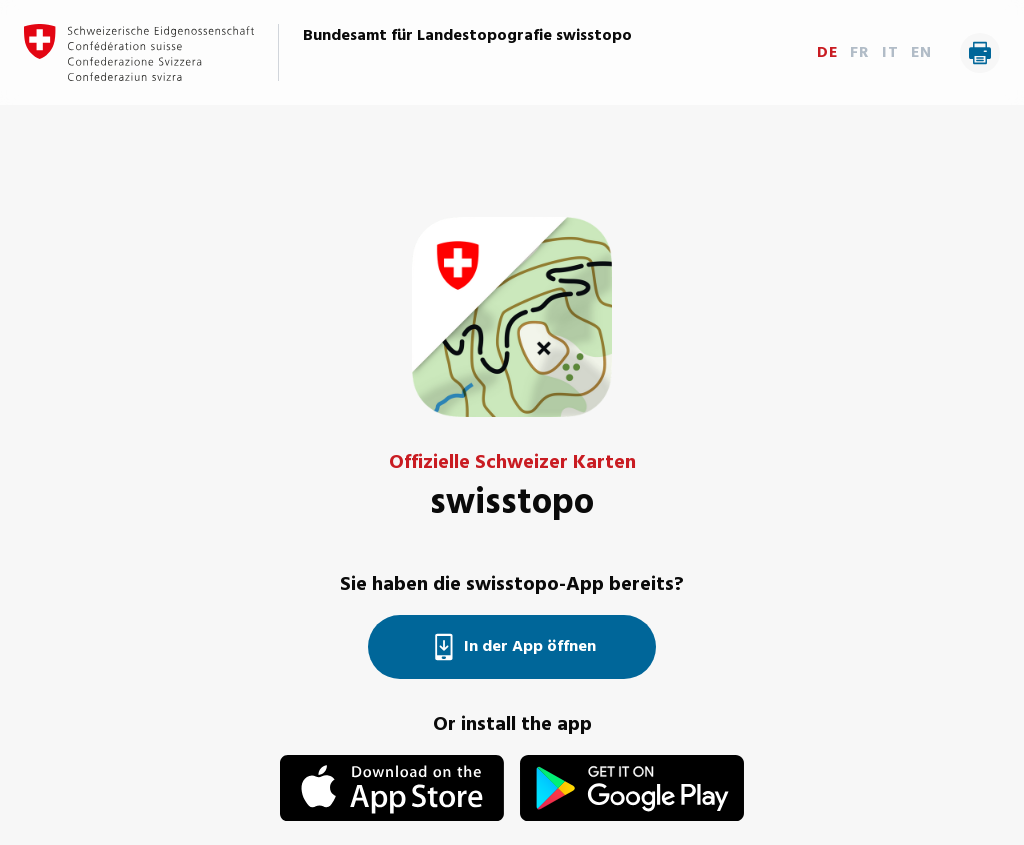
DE (827, 53)
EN (921, 53)
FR (860, 53)
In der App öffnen (512, 647)
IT (890, 53)
